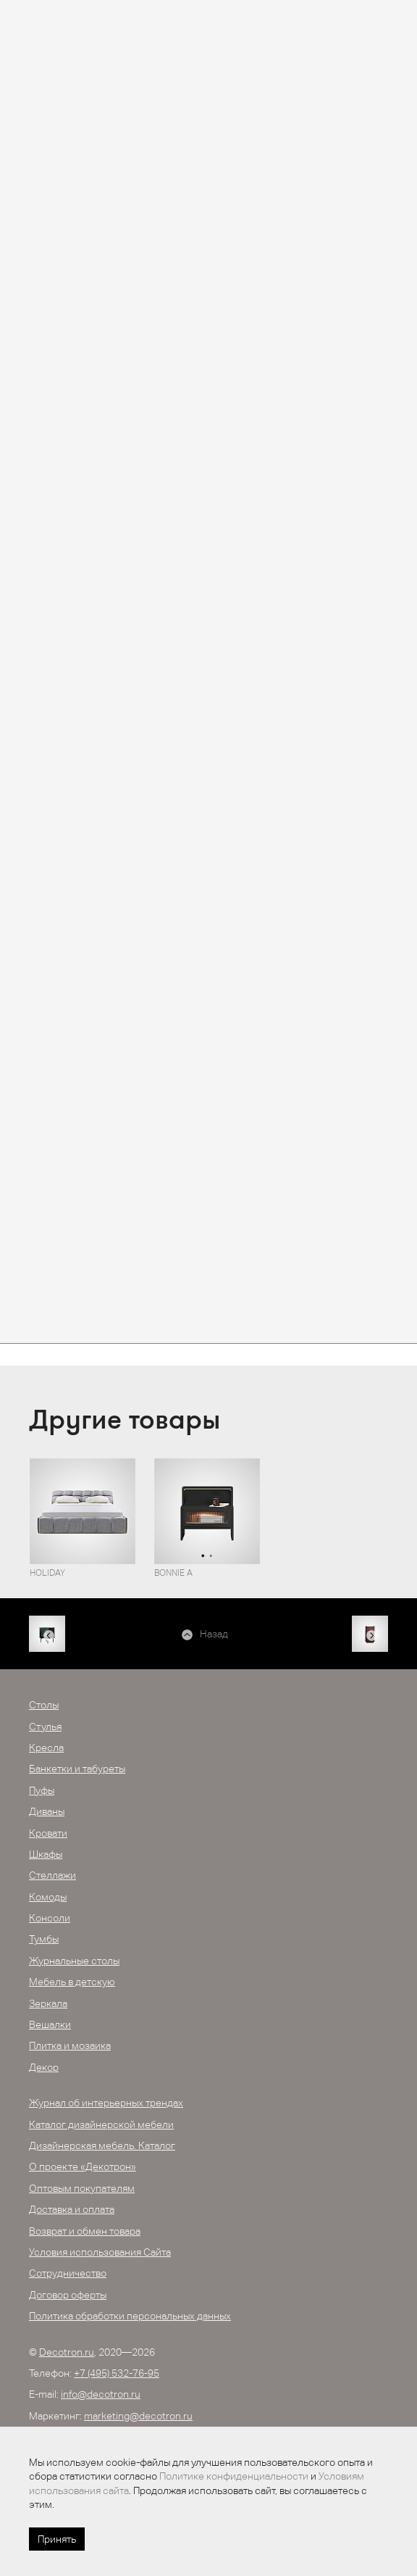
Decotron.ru (66, 2352)
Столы (44, 1705)
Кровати (48, 1833)
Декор (44, 2067)
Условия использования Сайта (100, 2252)
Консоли (49, 1918)
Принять (57, 2539)
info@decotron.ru (100, 2394)
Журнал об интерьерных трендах (106, 2102)
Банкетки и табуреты (77, 1768)
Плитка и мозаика (70, 2045)
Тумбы (44, 1939)
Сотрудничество (67, 2273)
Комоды (48, 1897)
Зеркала (48, 2003)
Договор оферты (67, 2295)
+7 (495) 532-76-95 (116, 2373)
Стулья (45, 1726)
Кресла (46, 1747)
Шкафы (45, 1854)
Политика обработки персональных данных (130, 2316)
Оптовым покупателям (82, 2188)
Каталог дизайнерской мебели (101, 2124)
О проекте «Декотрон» (82, 2166)
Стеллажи (52, 1875)
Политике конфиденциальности (233, 2476)
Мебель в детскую (72, 1981)
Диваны (46, 1811)
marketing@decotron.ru (138, 2416)
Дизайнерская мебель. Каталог (102, 2145)
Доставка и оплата (71, 2209)
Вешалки (50, 2024)
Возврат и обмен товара (84, 2231)
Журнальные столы (74, 1960)
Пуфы (41, 1790)
